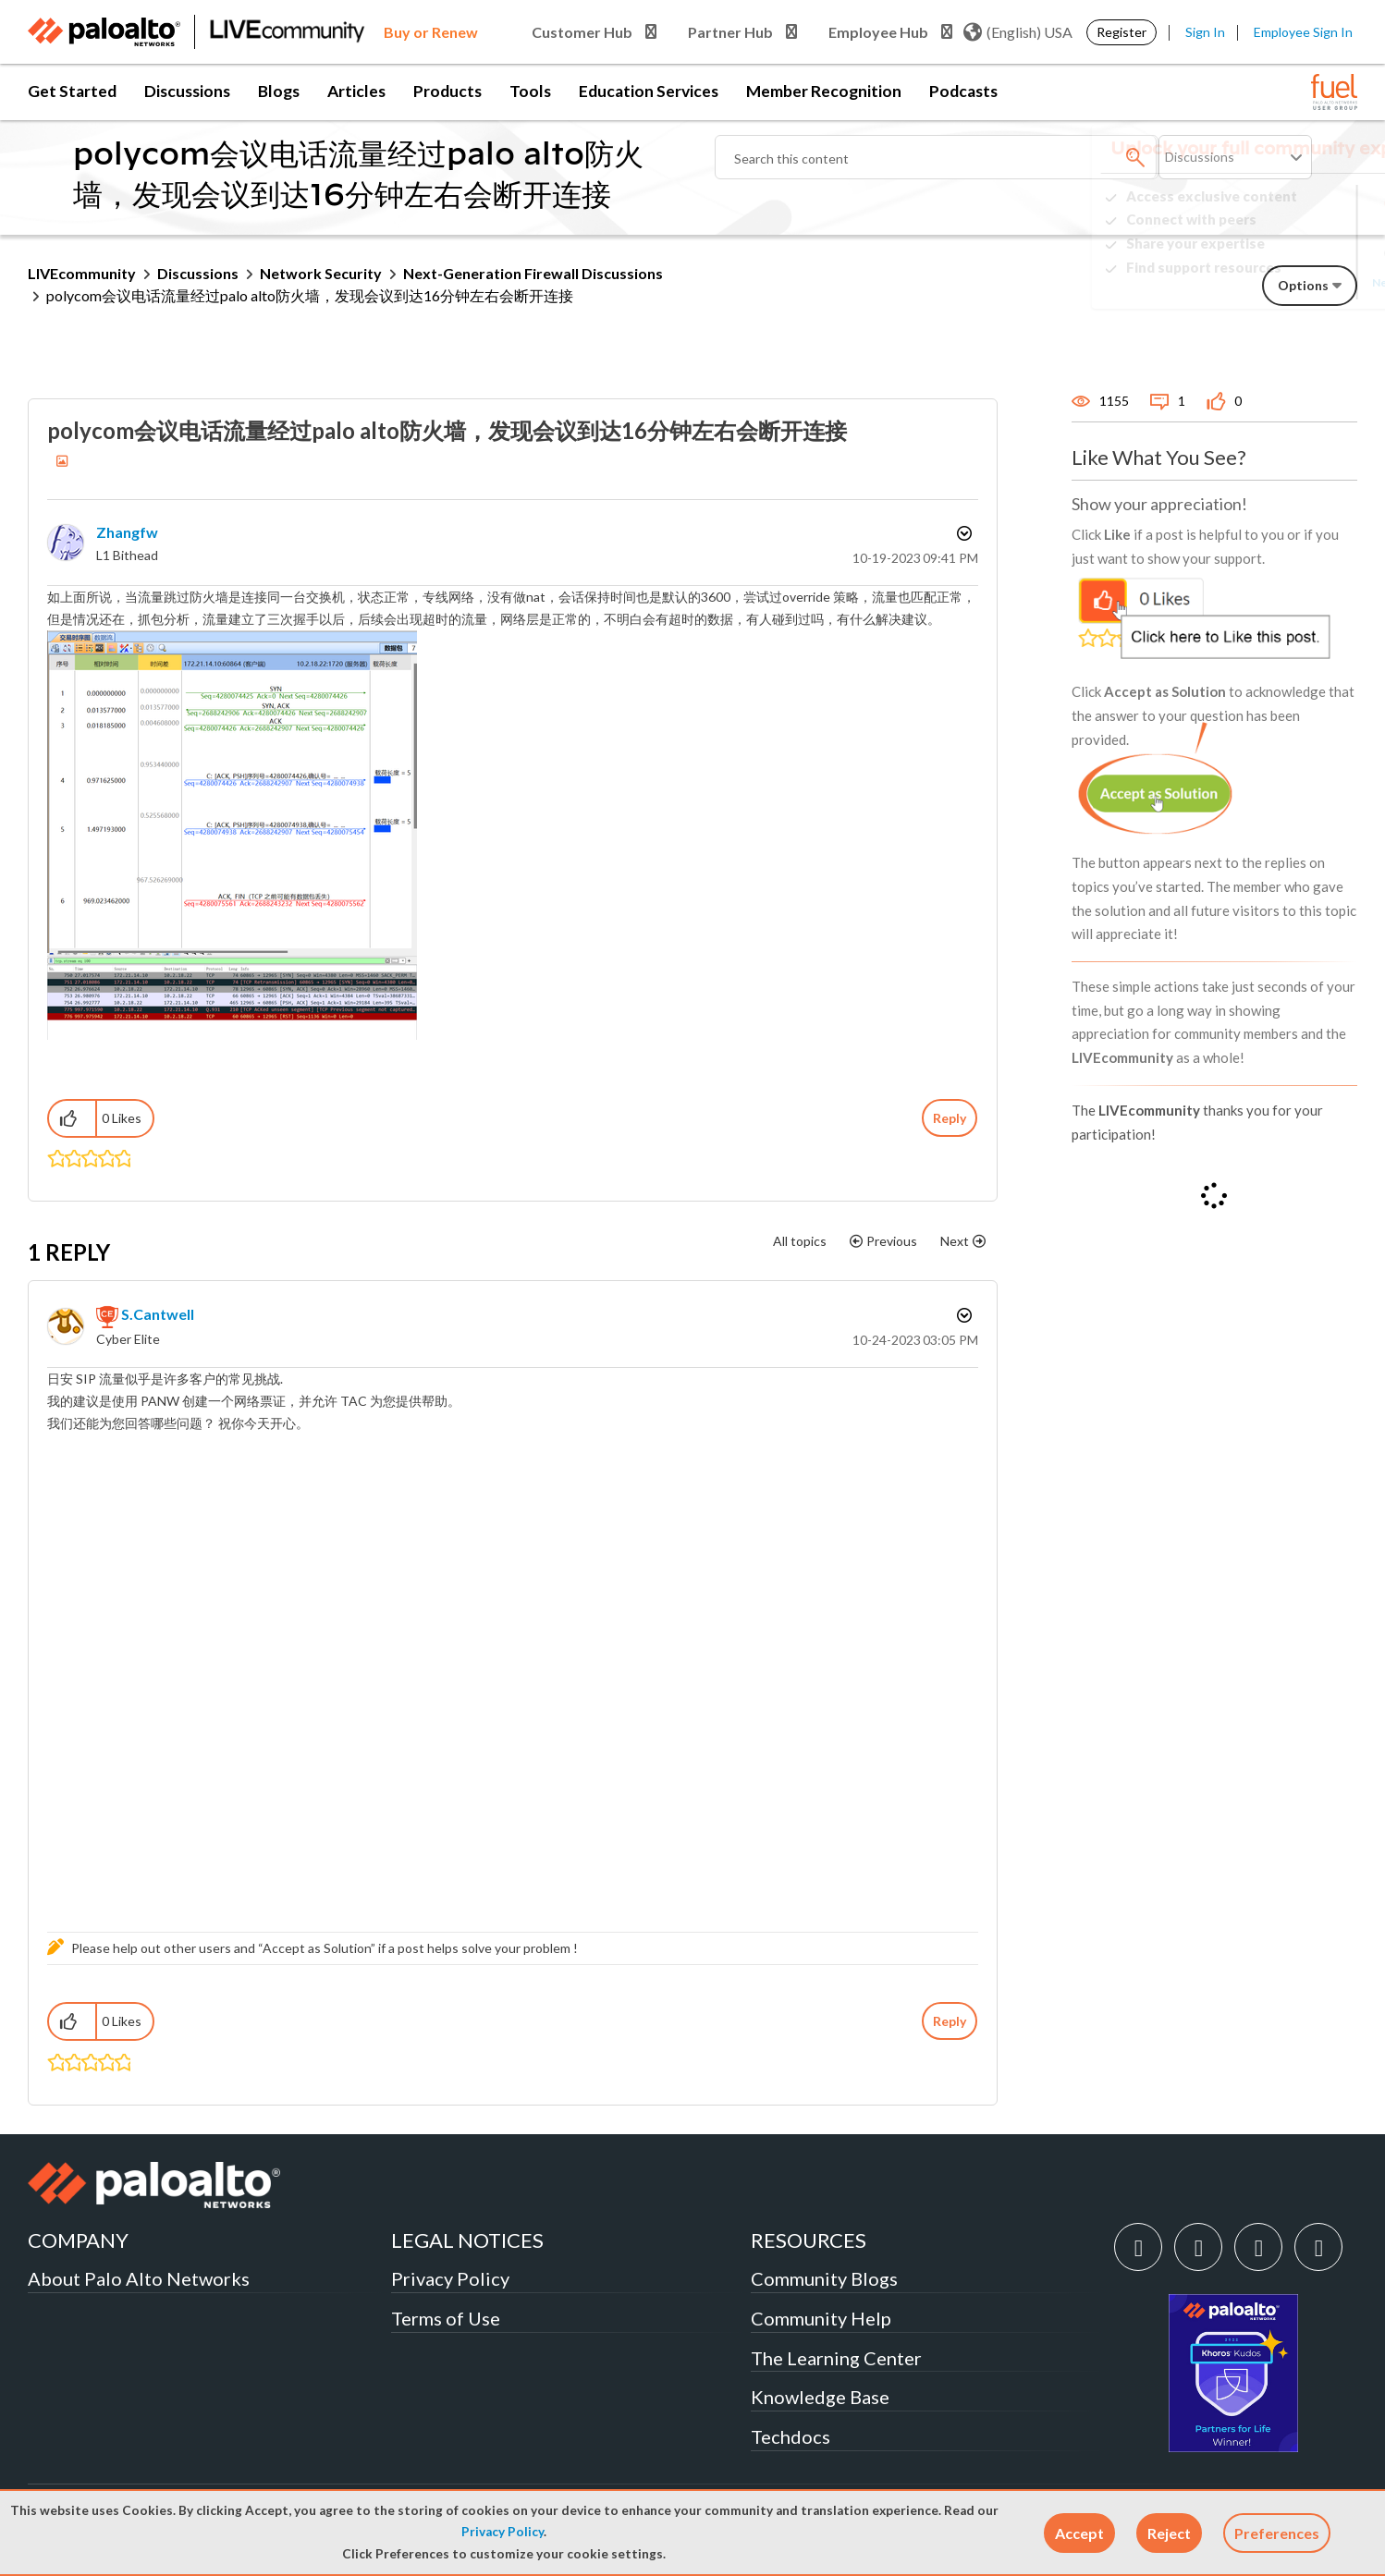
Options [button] (962, 533)
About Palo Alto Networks (139, 2278)
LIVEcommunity (82, 273)
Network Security (321, 273)
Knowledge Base (820, 2397)
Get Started (72, 91)
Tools (530, 91)
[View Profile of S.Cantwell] (157, 1313)
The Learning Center (836, 2358)
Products (447, 91)
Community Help (821, 2318)
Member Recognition (823, 91)
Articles (356, 91)
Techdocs (790, 2436)
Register (1121, 32)
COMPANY (78, 2240)
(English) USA (1017, 32)
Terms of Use (445, 2318)
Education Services (648, 91)
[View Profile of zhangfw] (127, 531)
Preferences (1276, 2533)
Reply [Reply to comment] (949, 2021)
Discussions (187, 91)
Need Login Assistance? (1274, 282)
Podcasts (963, 91)
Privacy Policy (502, 2531)
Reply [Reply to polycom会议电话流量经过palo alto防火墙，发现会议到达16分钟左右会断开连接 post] (949, 1118)
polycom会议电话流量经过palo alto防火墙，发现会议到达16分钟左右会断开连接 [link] (309, 295)
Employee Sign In (1303, 32)
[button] (1079, 2533)
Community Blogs (824, 2278)
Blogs (279, 91)
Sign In (1205, 32)
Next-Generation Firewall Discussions (533, 273)
